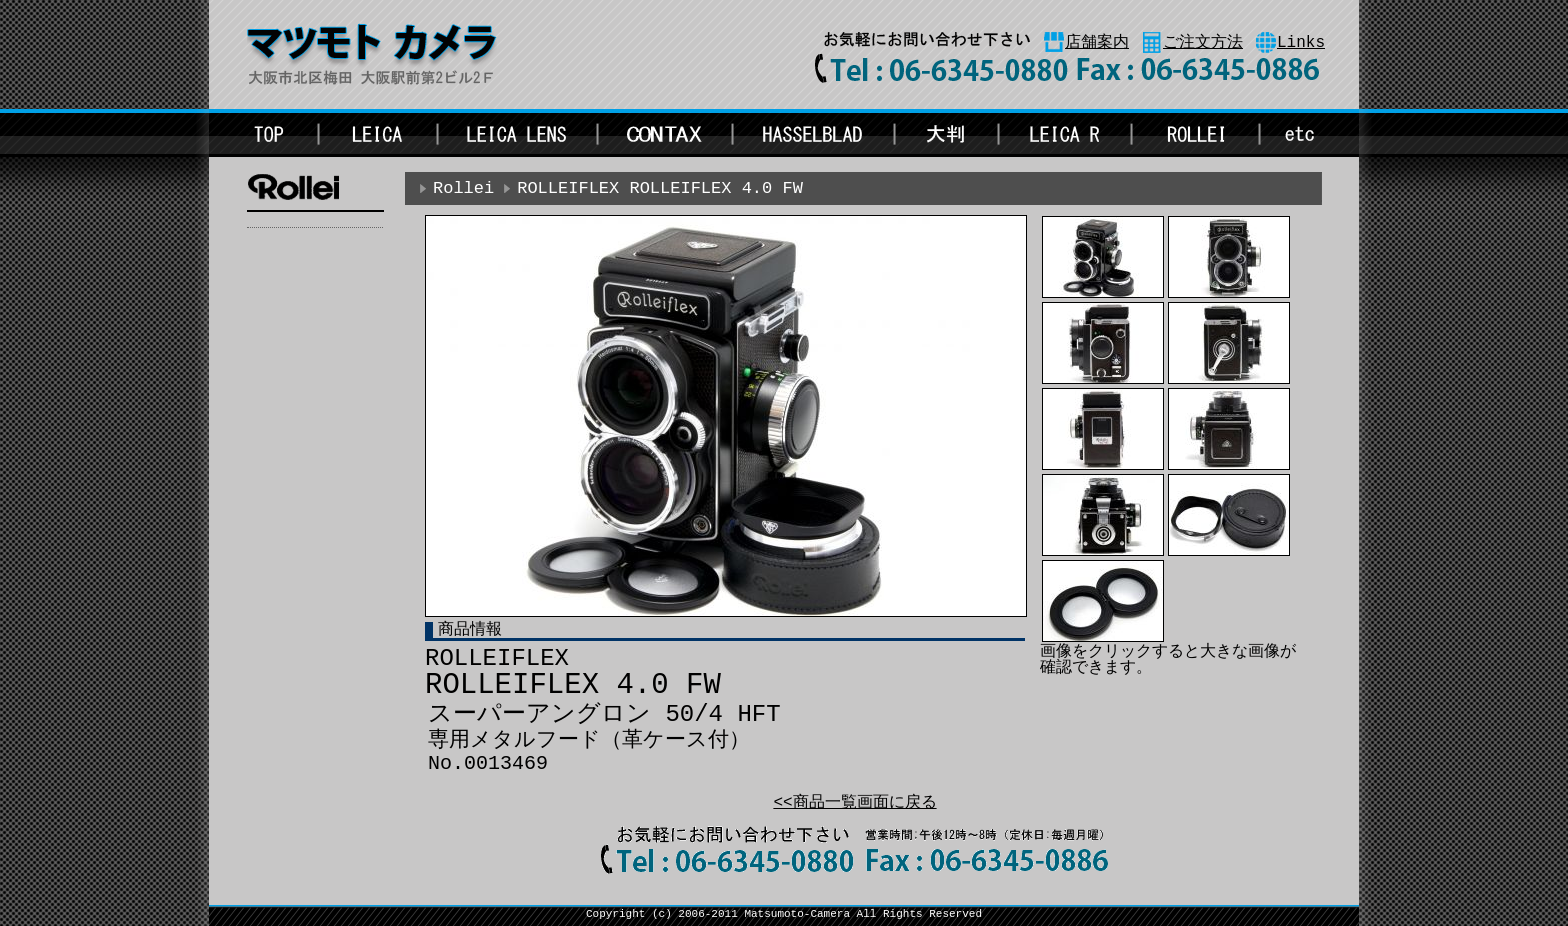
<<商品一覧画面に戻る (854, 803)
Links (1301, 43)
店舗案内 (1097, 43)
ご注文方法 (1203, 43)
